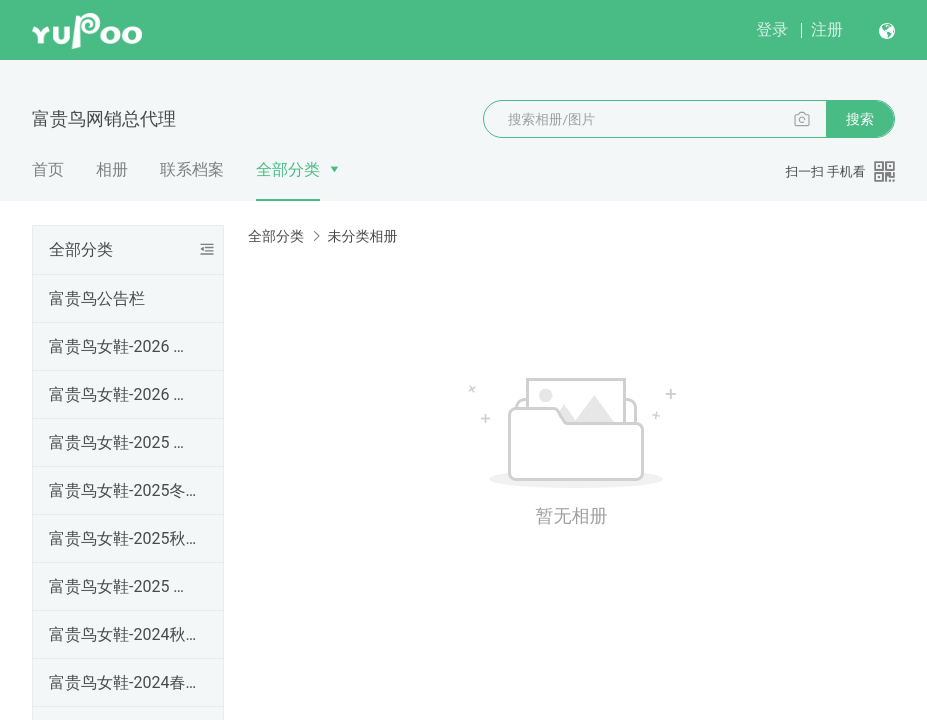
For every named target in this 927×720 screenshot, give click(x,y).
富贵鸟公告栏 (97, 298)
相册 (112, 169)
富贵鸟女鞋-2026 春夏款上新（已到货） (124, 394)
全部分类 (288, 169)
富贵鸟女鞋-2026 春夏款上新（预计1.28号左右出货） (124, 346)
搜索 (860, 119)
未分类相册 (362, 236)
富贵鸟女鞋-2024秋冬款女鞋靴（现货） (124, 634)
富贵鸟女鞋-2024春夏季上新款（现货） (124, 682)
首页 (48, 169)
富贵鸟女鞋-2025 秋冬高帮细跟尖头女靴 (124, 442)
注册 (827, 29)
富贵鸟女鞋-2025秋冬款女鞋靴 (124, 538)
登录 (772, 29)
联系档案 (192, 169)
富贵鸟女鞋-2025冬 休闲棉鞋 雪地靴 (124, 490)
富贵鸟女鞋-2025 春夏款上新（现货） (124, 586)
